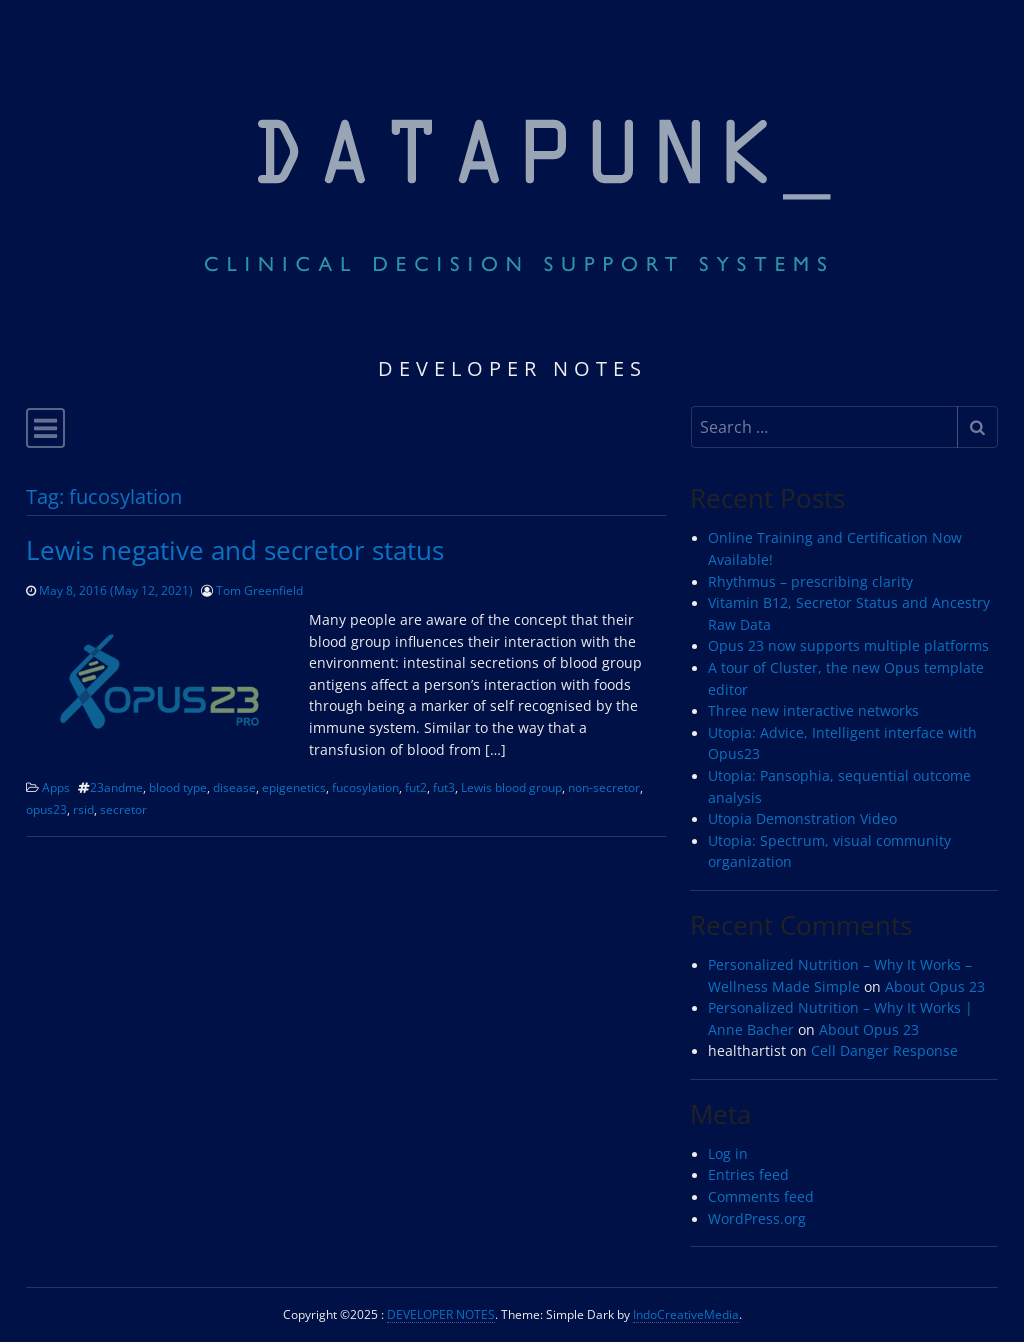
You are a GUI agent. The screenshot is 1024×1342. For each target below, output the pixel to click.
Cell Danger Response (884, 1051)
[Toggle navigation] (45, 428)
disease (234, 787)
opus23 (46, 809)
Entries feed (748, 1175)
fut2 (416, 787)
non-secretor (604, 787)
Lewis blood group (511, 787)
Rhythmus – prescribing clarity (810, 582)
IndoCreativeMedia (686, 1314)
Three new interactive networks (813, 711)
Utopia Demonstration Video (802, 819)
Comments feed (761, 1197)
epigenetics (294, 787)
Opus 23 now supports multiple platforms (848, 646)
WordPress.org (757, 1219)
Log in (728, 1154)
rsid (83, 809)
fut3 (444, 787)
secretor (123, 809)
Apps (56, 787)
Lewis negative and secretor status (235, 550)
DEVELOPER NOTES (441, 1314)
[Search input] (824, 427)
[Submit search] (977, 427)
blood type (178, 787)
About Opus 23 (935, 987)
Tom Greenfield (259, 590)
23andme (116, 787)
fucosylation (365, 787)
